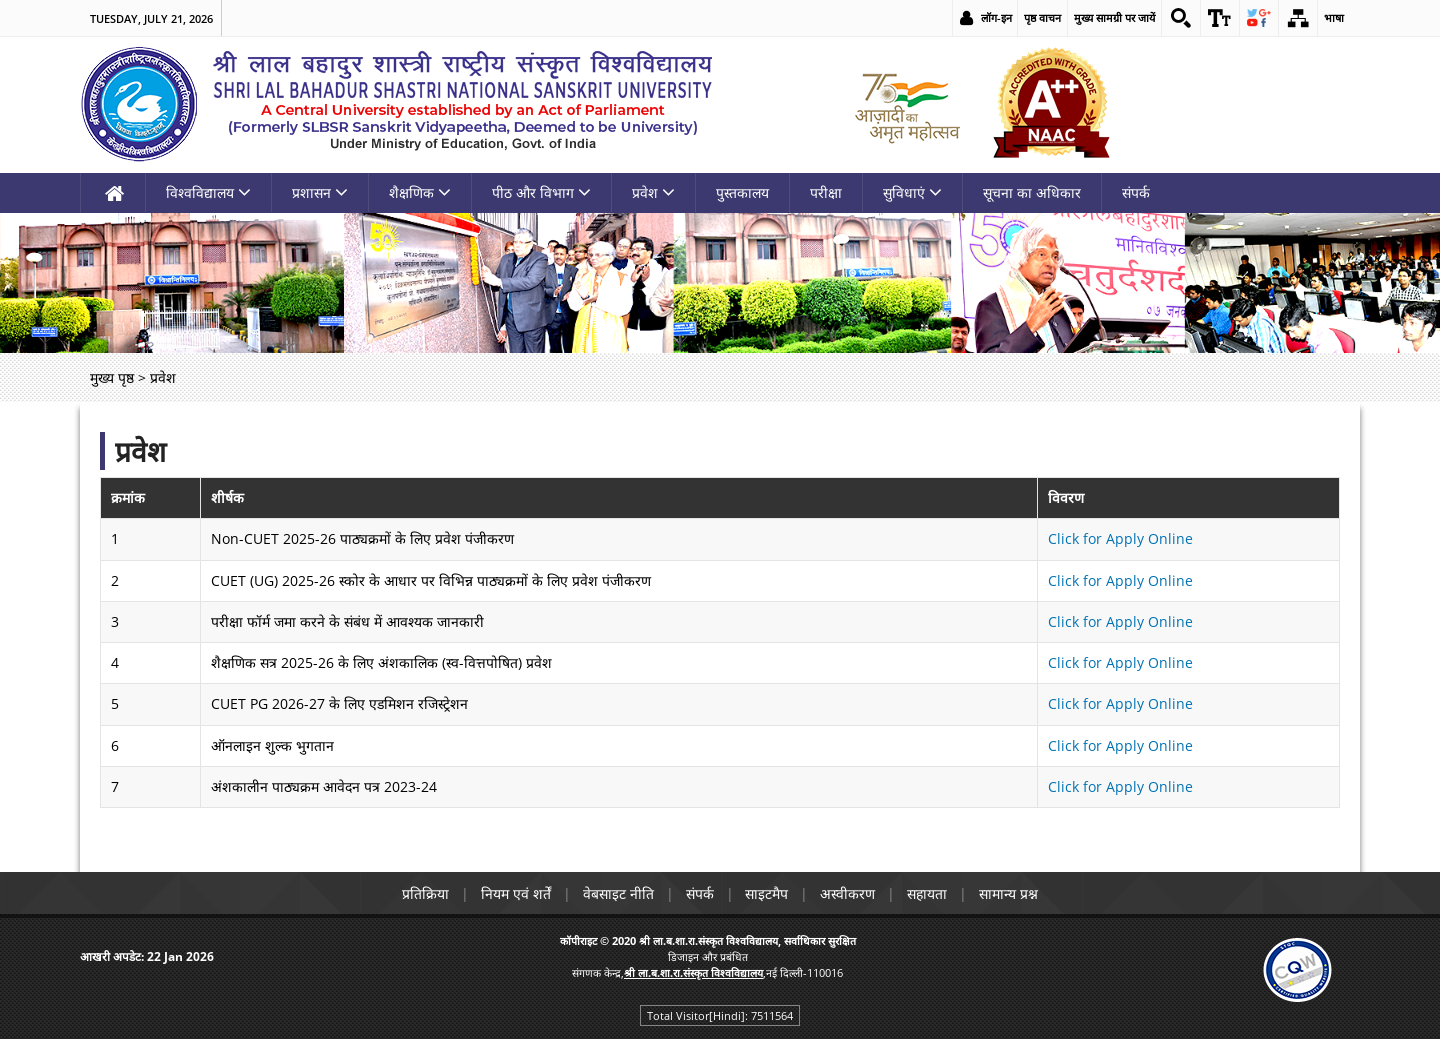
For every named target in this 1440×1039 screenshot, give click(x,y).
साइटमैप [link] (767, 893)
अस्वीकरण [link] (848, 893)
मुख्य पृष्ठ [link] (112, 377)
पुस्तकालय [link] (742, 192)
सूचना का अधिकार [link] (1032, 192)
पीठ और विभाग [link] (541, 192)
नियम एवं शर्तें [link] (516, 893)
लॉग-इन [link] (996, 17)
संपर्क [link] (1136, 192)
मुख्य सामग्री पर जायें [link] (1114, 17)
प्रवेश (140, 451)
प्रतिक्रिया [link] (425, 893)
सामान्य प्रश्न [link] (1009, 893)
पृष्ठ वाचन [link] (1042, 17)
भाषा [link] (1334, 17)
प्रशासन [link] (320, 192)
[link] (1181, 18)
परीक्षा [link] (826, 192)
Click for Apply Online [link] (1120, 538)
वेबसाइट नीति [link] (618, 893)
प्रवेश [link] (653, 192)
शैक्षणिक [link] (420, 192)
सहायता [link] (928, 893)
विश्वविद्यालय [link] (208, 192)
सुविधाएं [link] (912, 192)
